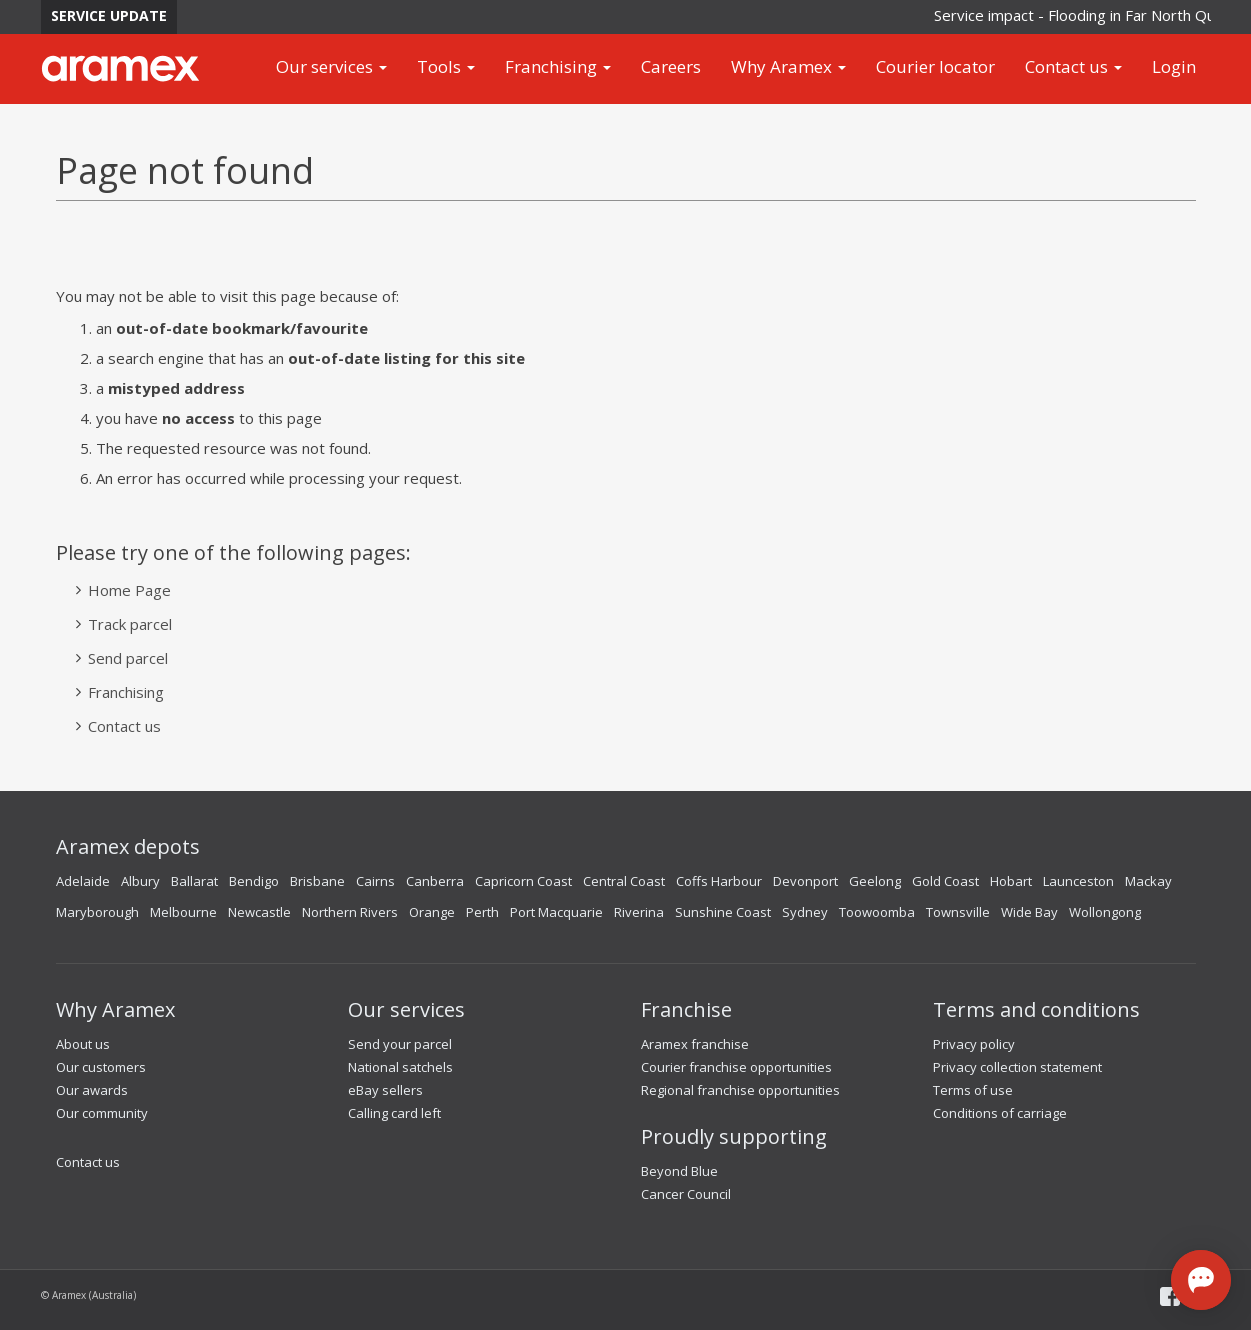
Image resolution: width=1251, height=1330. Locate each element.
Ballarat (194, 881)
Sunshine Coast (723, 912)
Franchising (558, 66)
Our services (331, 66)
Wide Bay (1029, 912)
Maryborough (97, 912)
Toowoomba (877, 912)
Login (1174, 66)
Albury (140, 881)
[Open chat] (1201, 1280)
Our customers (101, 1067)
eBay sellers (385, 1090)
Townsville (958, 912)
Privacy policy (974, 1044)
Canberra (435, 881)
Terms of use (973, 1090)
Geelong (875, 881)
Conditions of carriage (1000, 1113)
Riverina (639, 912)
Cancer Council (686, 1194)
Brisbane (317, 881)
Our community (102, 1113)
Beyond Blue (679, 1171)
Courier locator (935, 66)
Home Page (129, 590)
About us (83, 1044)
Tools (446, 66)
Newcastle (259, 912)
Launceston (1078, 881)
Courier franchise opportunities (736, 1067)
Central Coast (624, 881)
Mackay (1148, 881)
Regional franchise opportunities (740, 1090)
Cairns (375, 881)
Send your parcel (400, 1044)
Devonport (805, 881)
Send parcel (128, 658)
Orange (432, 912)
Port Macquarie (556, 912)
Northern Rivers (350, 912)
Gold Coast (945, 881)
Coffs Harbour (719, 881)
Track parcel (130, 624)
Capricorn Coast (523, 881)
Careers (671, 66)
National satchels (400, 1067)
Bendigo (254, 881)
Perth (482, 912)
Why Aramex (788, 66)
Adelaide (83, 881)
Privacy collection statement (1017, 1067)
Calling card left (394, 1113)
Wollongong (1105, 912)
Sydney (805, 912)
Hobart (1011, 881)
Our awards (92, 1090)
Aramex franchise (695, 1044)
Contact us (1073, 66)
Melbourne (183, 912)
